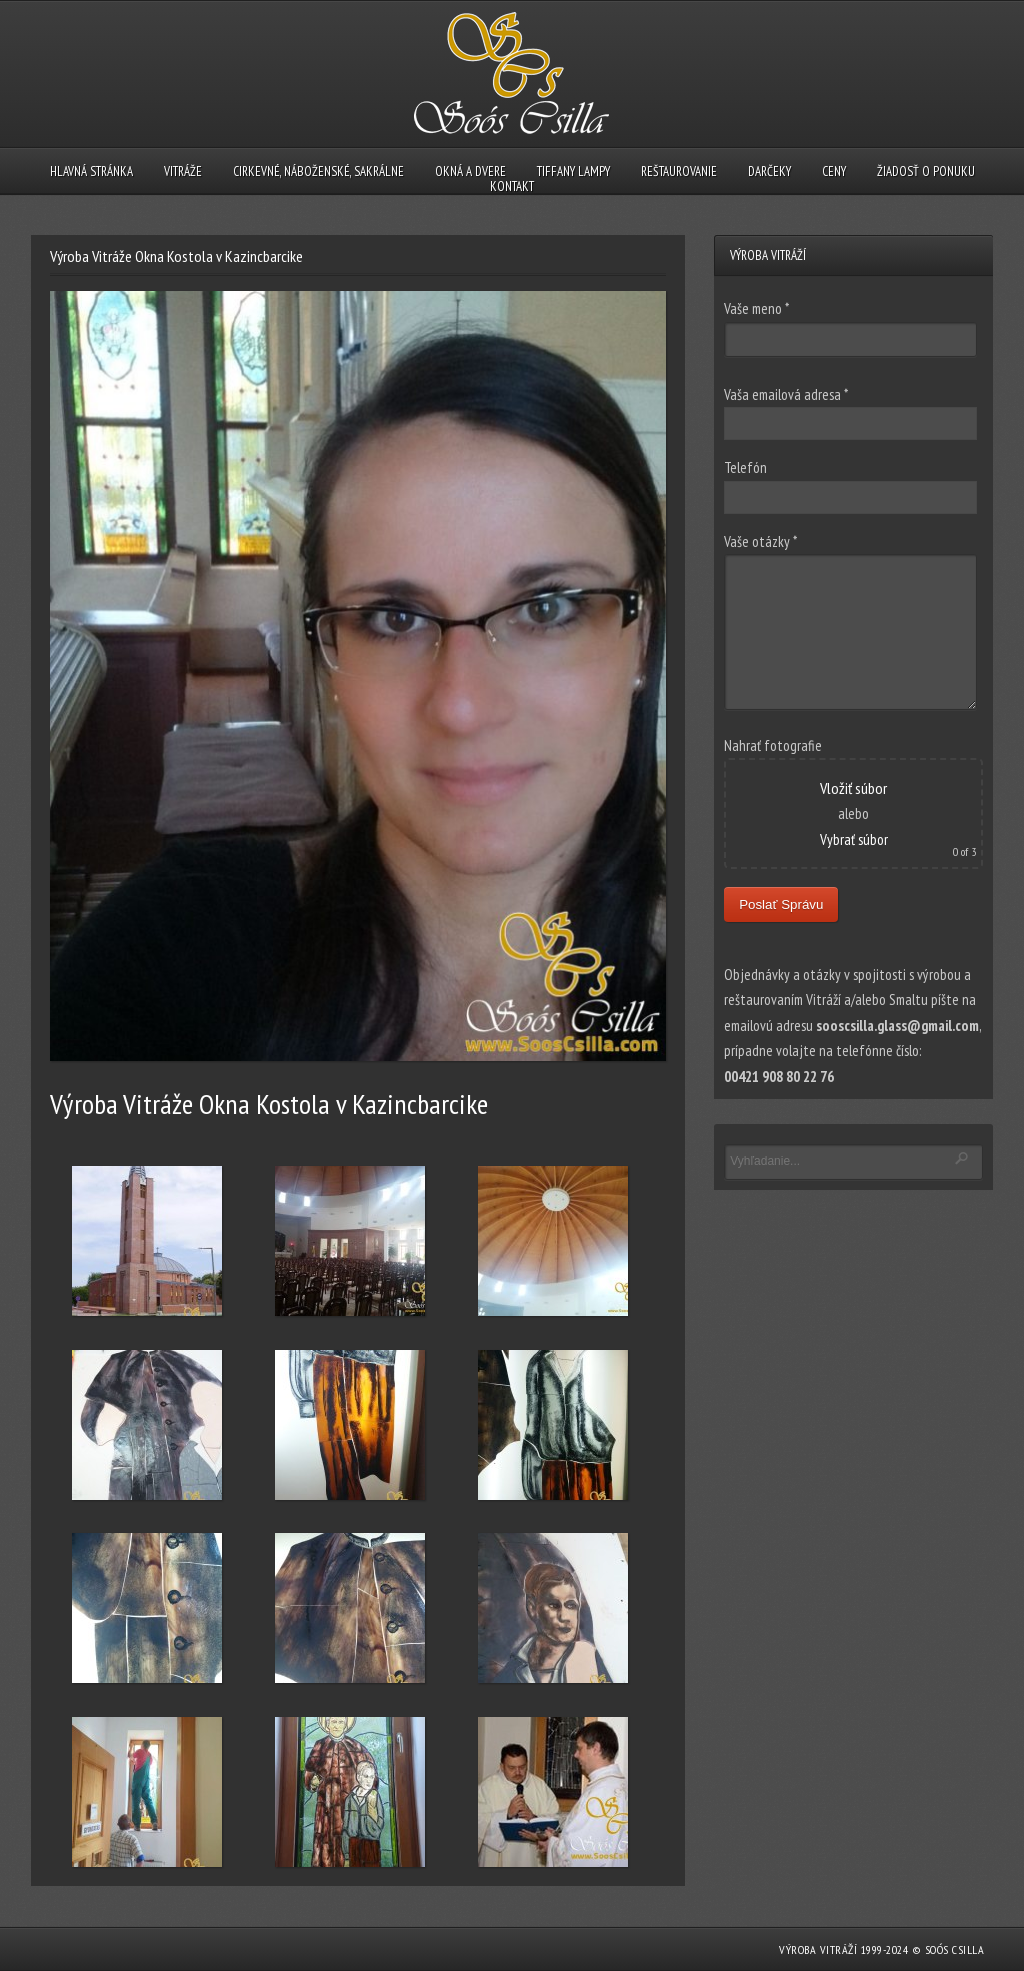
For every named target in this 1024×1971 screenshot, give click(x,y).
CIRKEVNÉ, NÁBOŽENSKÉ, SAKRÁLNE (318, 171)
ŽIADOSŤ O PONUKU (926, 171)
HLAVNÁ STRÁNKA (91, 171)
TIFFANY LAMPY (573, 171)
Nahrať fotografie (773, 745)
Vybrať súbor (854, 839)
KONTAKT (512, 186)
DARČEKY (769, 171)
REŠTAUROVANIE (679, 171)
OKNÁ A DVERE (470, 171)
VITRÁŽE (183, 171)
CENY (834, 171)
